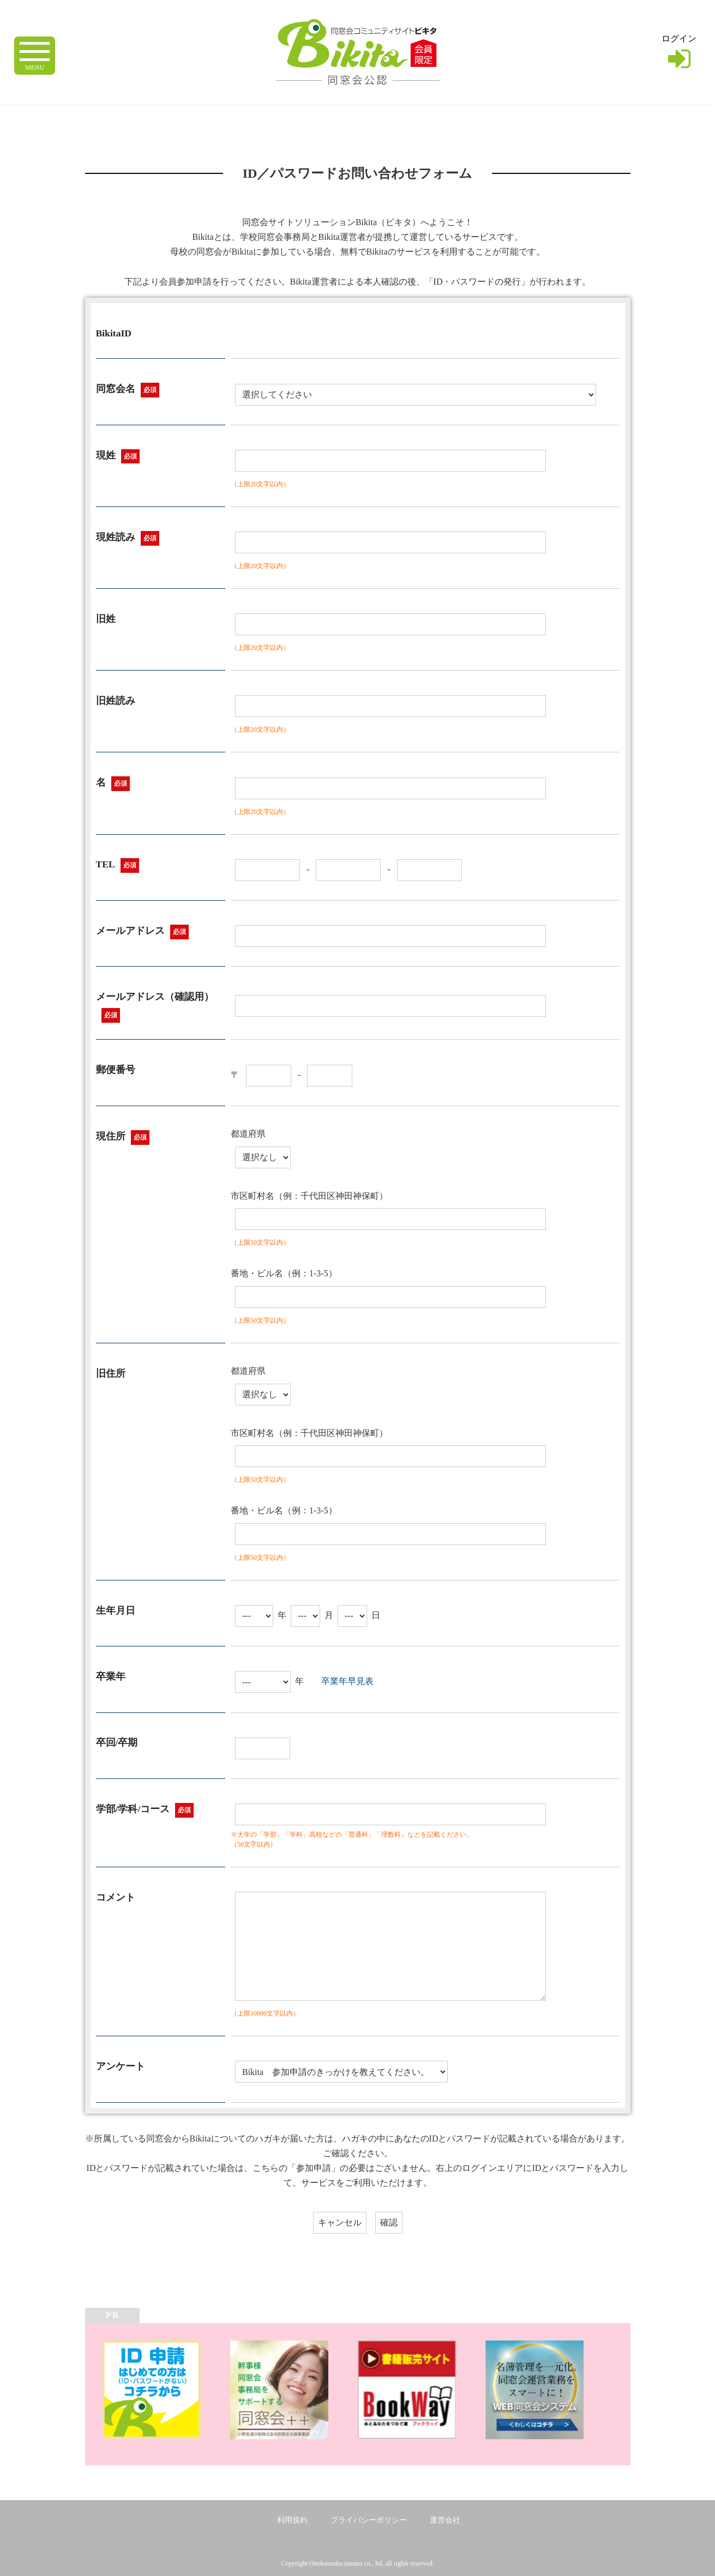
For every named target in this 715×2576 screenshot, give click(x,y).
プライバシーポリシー (369, 2520)
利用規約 (292, 2520)
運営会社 (445, 2520)
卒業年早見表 (347, 1681)
